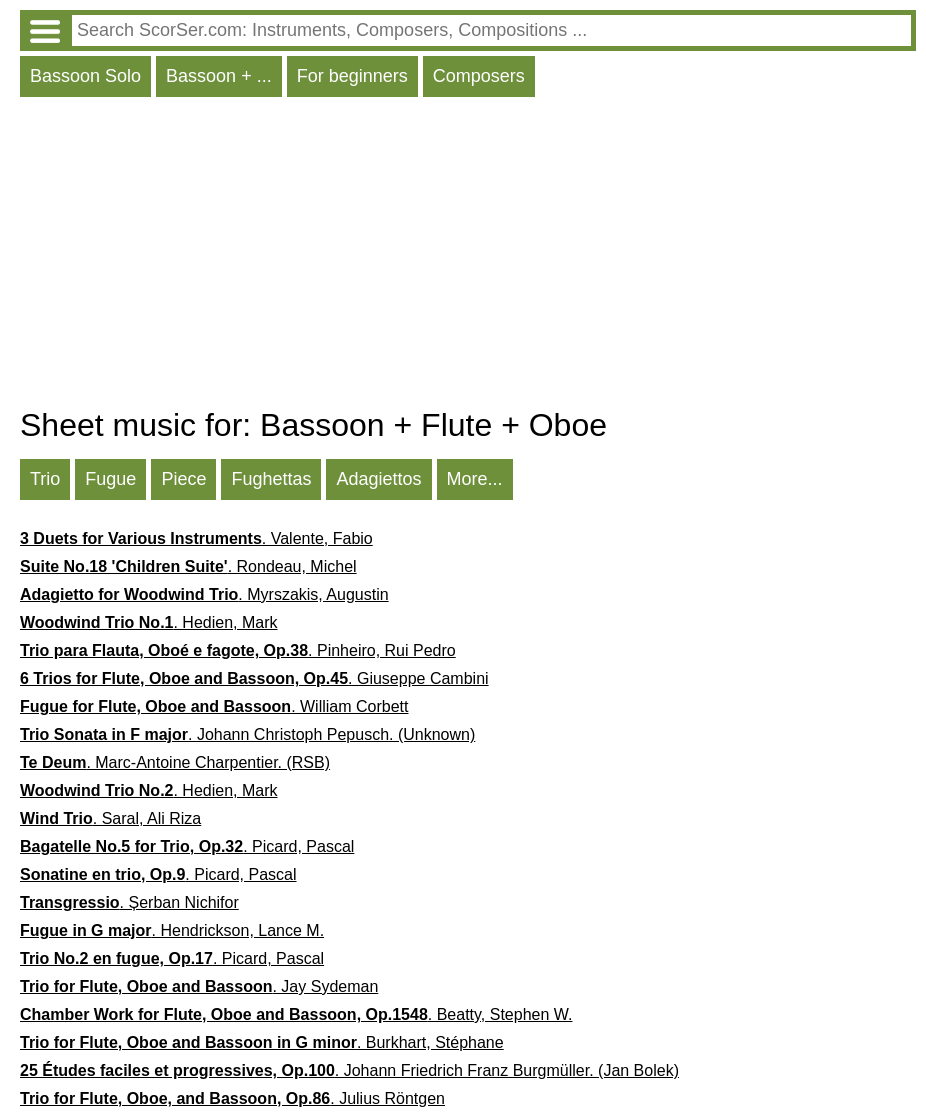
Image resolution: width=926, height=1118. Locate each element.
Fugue (110, 479)
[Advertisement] (468, 257)
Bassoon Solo (85, 76)
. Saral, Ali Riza (110, 818)
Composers (479, 76)
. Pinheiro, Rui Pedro (238, 650)
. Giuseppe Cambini (254, 678)
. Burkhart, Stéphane (262, 1042)
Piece (183, 479)
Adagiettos (378, 479)
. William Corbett (214, 706)
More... (475, 479)
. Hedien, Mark (149, 622)
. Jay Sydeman (199, 986)
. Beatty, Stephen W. (296, 1014)
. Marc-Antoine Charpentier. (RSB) (175, 762)
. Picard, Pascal (187, 846)
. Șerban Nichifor (129, 902)
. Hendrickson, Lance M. (172, 930)
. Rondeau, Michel (188, 566)
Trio (45, 479)
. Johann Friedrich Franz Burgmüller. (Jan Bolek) (349, 1070)
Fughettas (271, 479)
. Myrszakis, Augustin (204, 594)
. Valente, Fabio (196, 538)
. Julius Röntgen (232, 1098)
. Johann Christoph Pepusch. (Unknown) (247, 734)
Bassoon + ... (219, 76)
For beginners (352, 76)
